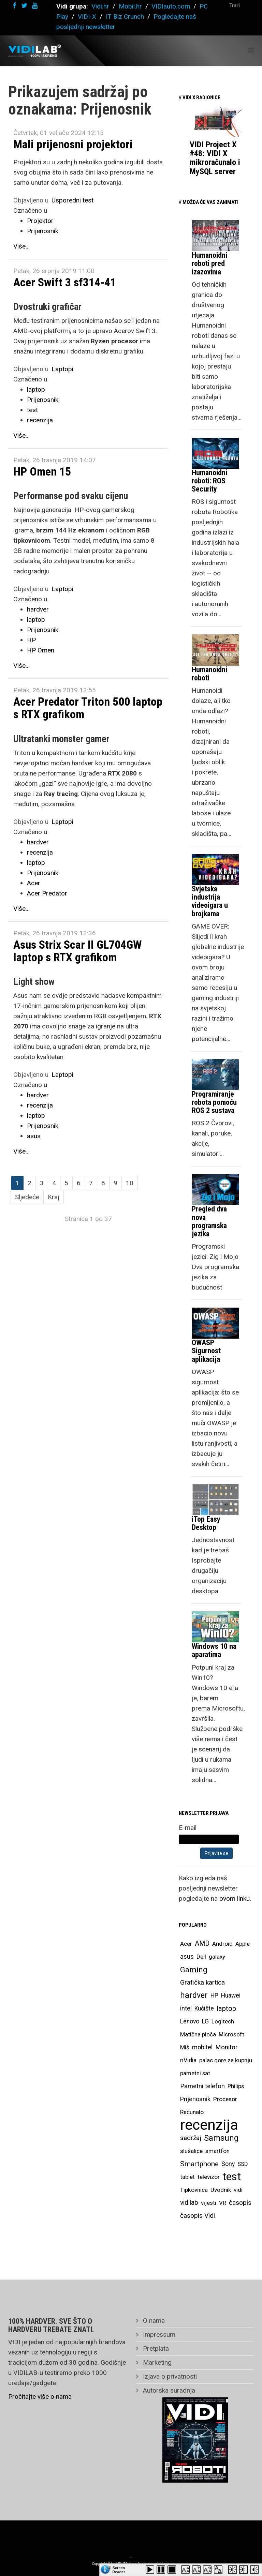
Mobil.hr (130, 6)
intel (186, 2008)
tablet (187, 2176)
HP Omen (40, 650)
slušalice (191, 2151)
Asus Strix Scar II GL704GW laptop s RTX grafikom (77, 951)
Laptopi (62, 369)
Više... (21, 246)
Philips (236, 2086)
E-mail (187, 1828)
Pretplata (155, 2348)
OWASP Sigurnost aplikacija (206, 1350)
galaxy (217, 1956)
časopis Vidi (197, 2215)
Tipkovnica (194, 2189)
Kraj (53, 1197)
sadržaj (190, 2138)
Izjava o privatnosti (169, 2376)
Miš (184, 2047)
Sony (228, 2163)
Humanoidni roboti (209, 673)
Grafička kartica (202, 1982)
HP (31, 640)
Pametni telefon (202, 2086)
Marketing (156, 2362)
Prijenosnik (42, 231)
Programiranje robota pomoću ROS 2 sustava (214, 1102)
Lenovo (189, 2021)
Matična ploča (198, 2034)
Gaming (193, 1969)
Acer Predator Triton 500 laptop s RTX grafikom (87, 708)
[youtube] (35, 6)
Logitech (223, 2021)
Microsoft (231, 2034)
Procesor (225, 2099)
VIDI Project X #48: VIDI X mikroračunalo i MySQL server (215, 158)
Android (222, 1943)
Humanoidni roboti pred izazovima (209, 263)
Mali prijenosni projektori (73, 144)
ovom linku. (235, 1898)
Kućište (204, 2008)
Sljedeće (27, 1197)
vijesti (208, 2202)
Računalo (192, 2112)
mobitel (202, 2047)
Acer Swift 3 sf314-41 (64, 282)
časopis (240, 2202)
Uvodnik (220, 2189)
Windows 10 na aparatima (214, 1650)
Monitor (226, 2047)
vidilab (189, 2202)
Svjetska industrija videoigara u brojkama (210, 901)
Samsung (221, 2138)
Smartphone (199, 2164)
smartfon (217, 2151)
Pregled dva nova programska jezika (209, 1221)
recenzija (40, 420)
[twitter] (24, 6)
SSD (242, 2163)
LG (205, 2021)
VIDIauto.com (170, 6)
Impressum (158, 2334)
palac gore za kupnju (225, 2060)
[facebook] (14, 6)
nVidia (188, 2060)
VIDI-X (88, 16)
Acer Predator (47, 893)
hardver (38, 609)
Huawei (231, 1995)
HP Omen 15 (42, 471)
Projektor (40, 221)
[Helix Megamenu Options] (251, 50)
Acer (33, 883)
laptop (36, 389)
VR (222, 2202)
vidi (238, 2189)
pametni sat (195, 2073)
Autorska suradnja (168, 2390)
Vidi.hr (101, 6)
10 (129, 1183)
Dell (201, 1956)
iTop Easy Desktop (206, 1523)
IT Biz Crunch (125, 16)
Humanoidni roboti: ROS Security (209, 480)
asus (34, 1136)
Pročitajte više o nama (40, 2396)
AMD (202, 1943)
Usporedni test (72, 200)
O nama (153, 2320)
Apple (242, 1943)
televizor (209, 2176)
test (32, 410)
